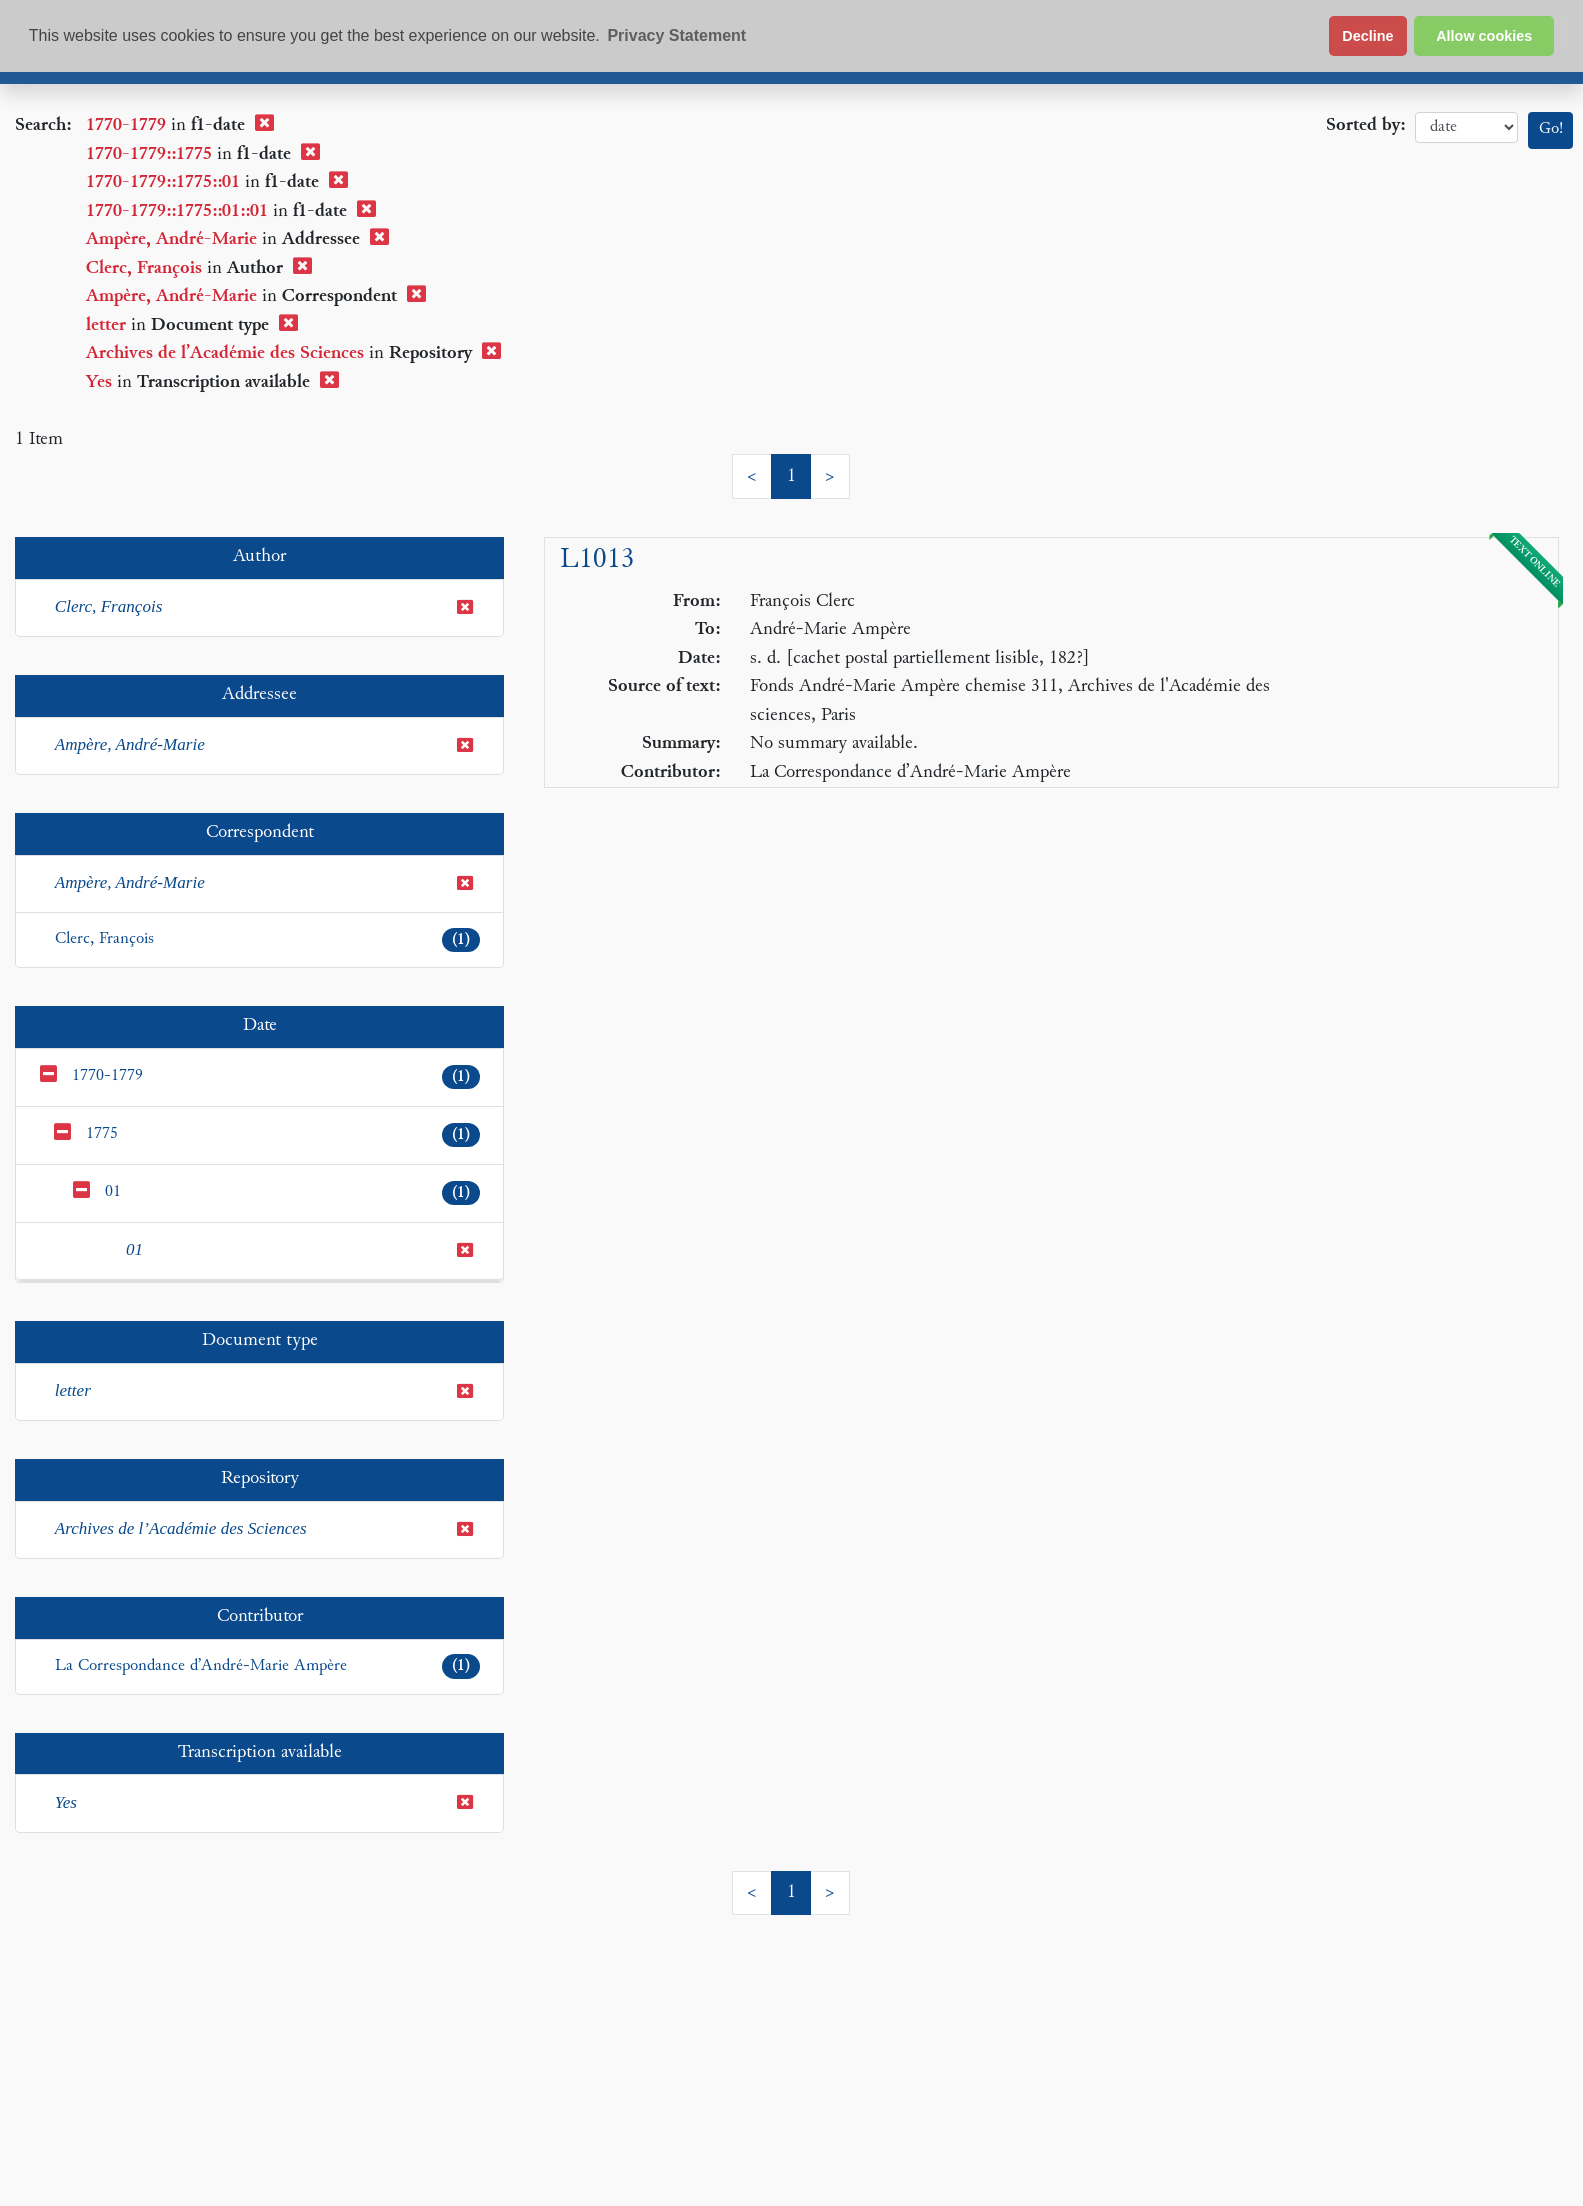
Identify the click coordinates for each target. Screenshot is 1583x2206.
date (1466, 127)
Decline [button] (1367, 36)
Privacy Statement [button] (676, 35)
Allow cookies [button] (1484, 36)
